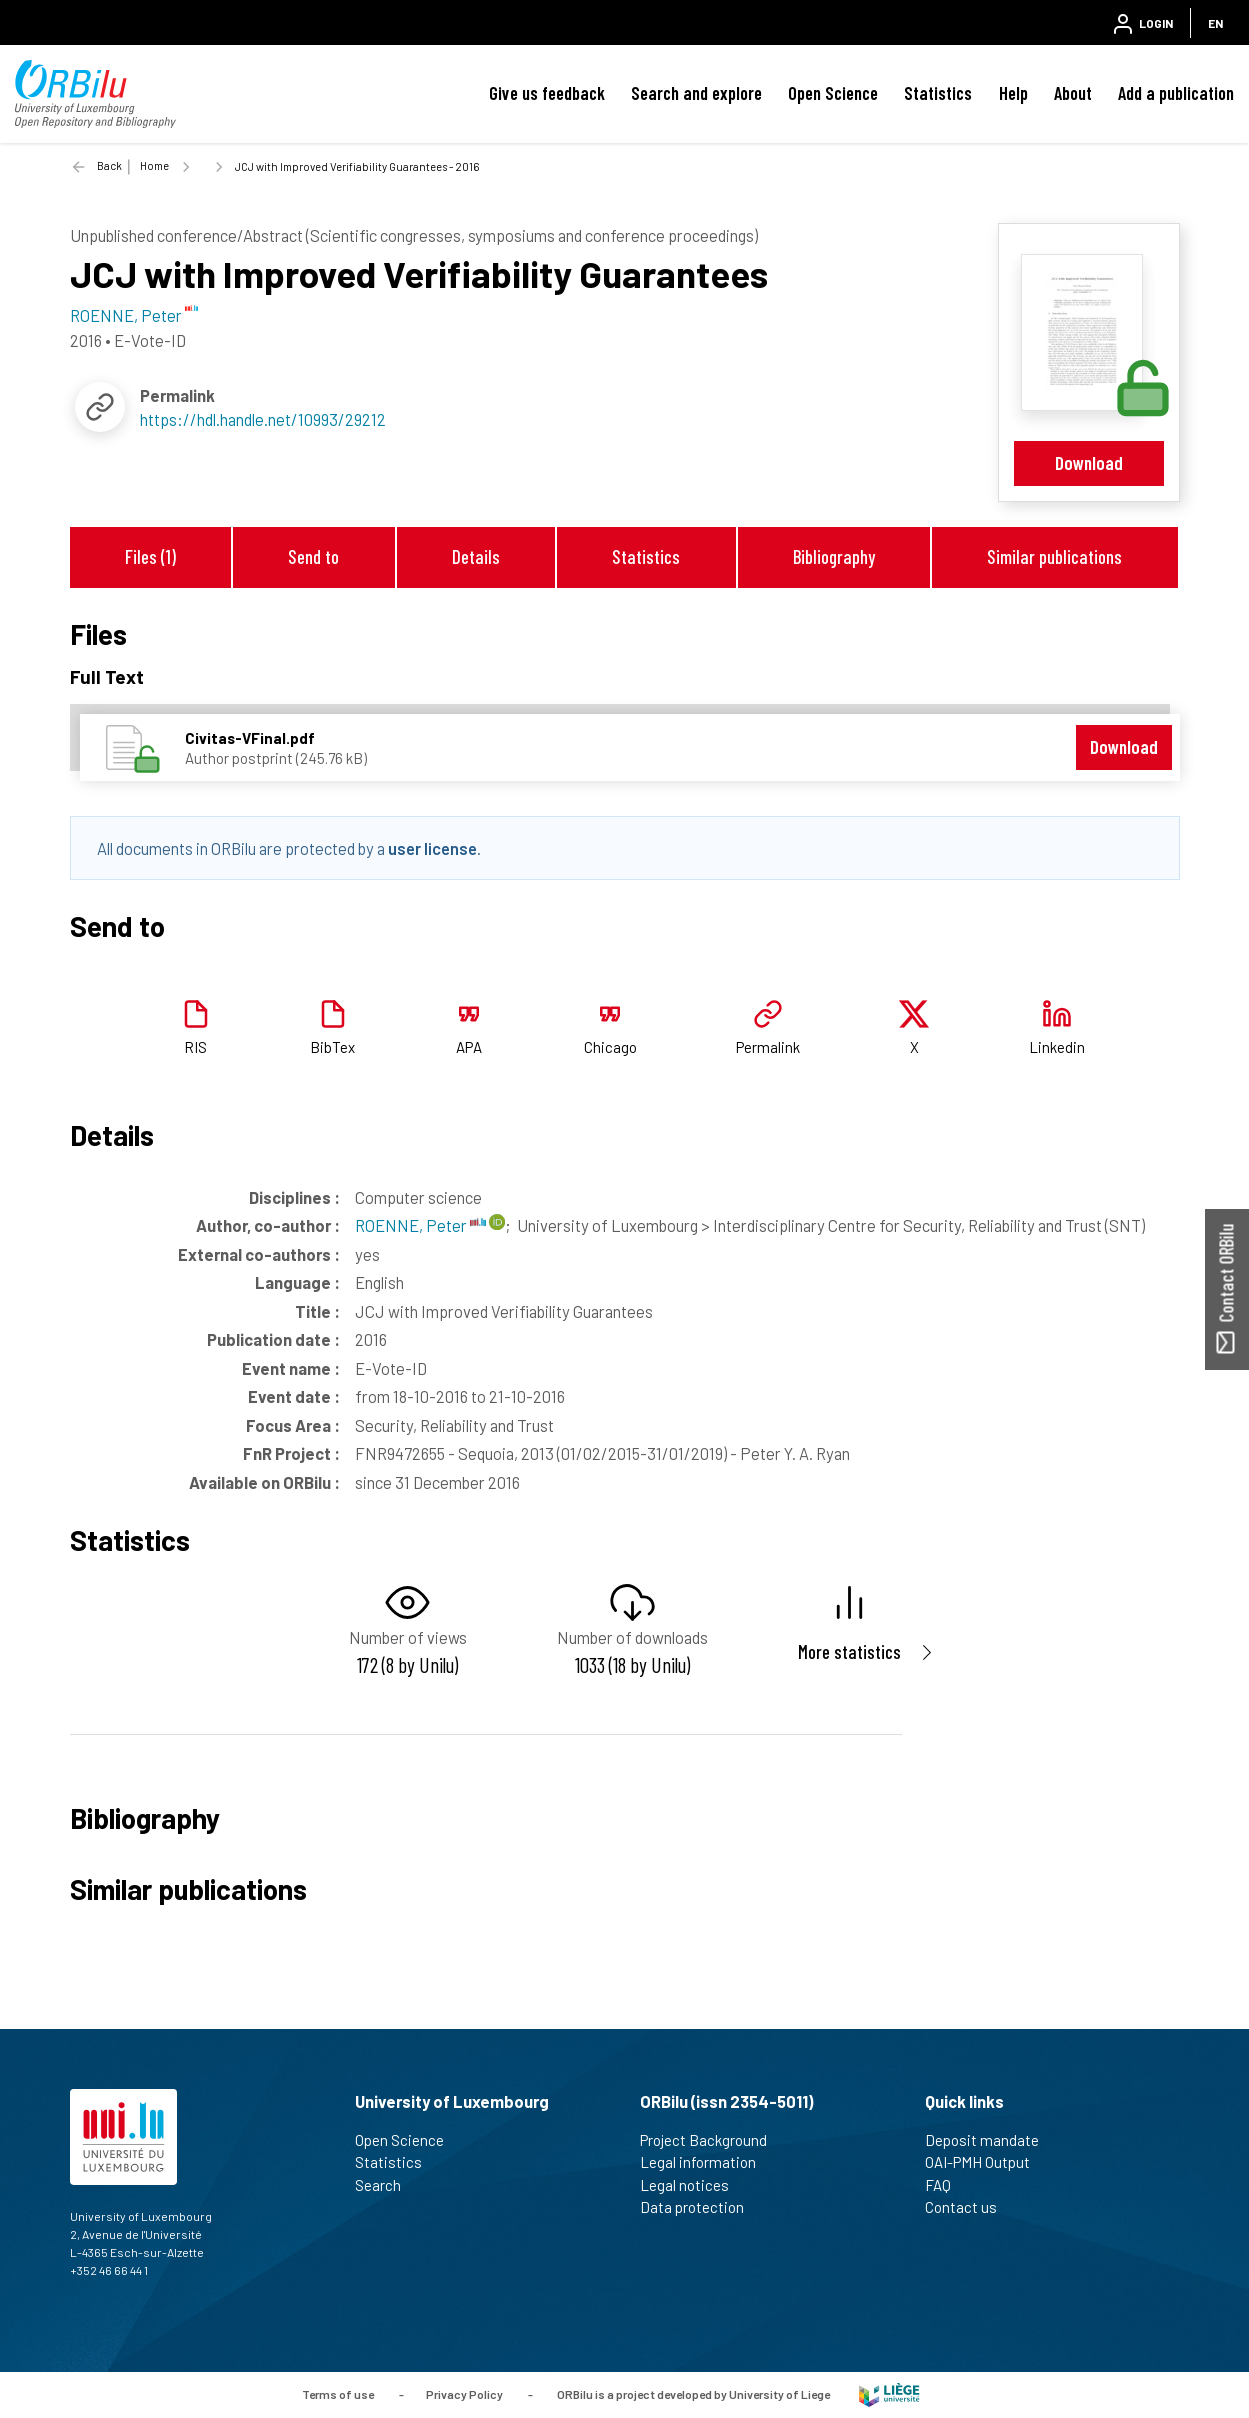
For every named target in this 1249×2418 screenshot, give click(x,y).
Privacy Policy (464, 2393)
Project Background (712, 2140)
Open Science (833, 93)
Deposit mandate (990, 2140)
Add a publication (1176, 93)
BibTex (332, 1047)
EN (1215, 23)
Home (154, 165)
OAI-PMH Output (986, 2162)
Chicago (610, 1047)
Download (1089, 462)
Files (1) (150, 556)
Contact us (969, 2207)
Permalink (768, 1047)
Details (476, 556)
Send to (313, 556)
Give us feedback (547, 93)
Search (386, 2185)
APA (469, 1047)
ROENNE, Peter (420, 1225)
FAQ (946, 2185)
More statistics (849, 1651)
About (1073, 93)
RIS (195, 1047)
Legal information (706, 2162)
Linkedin (1057, 1047)
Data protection (700, 2207)
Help (1013, 93)
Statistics (938, 93)
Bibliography (834, 556)
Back (109, 165)
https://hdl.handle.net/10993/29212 (263, 419)
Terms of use (338, 2393)
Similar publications (1054, 556)
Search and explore (696, 93)
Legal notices (693, 2185)
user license (432, 848)
